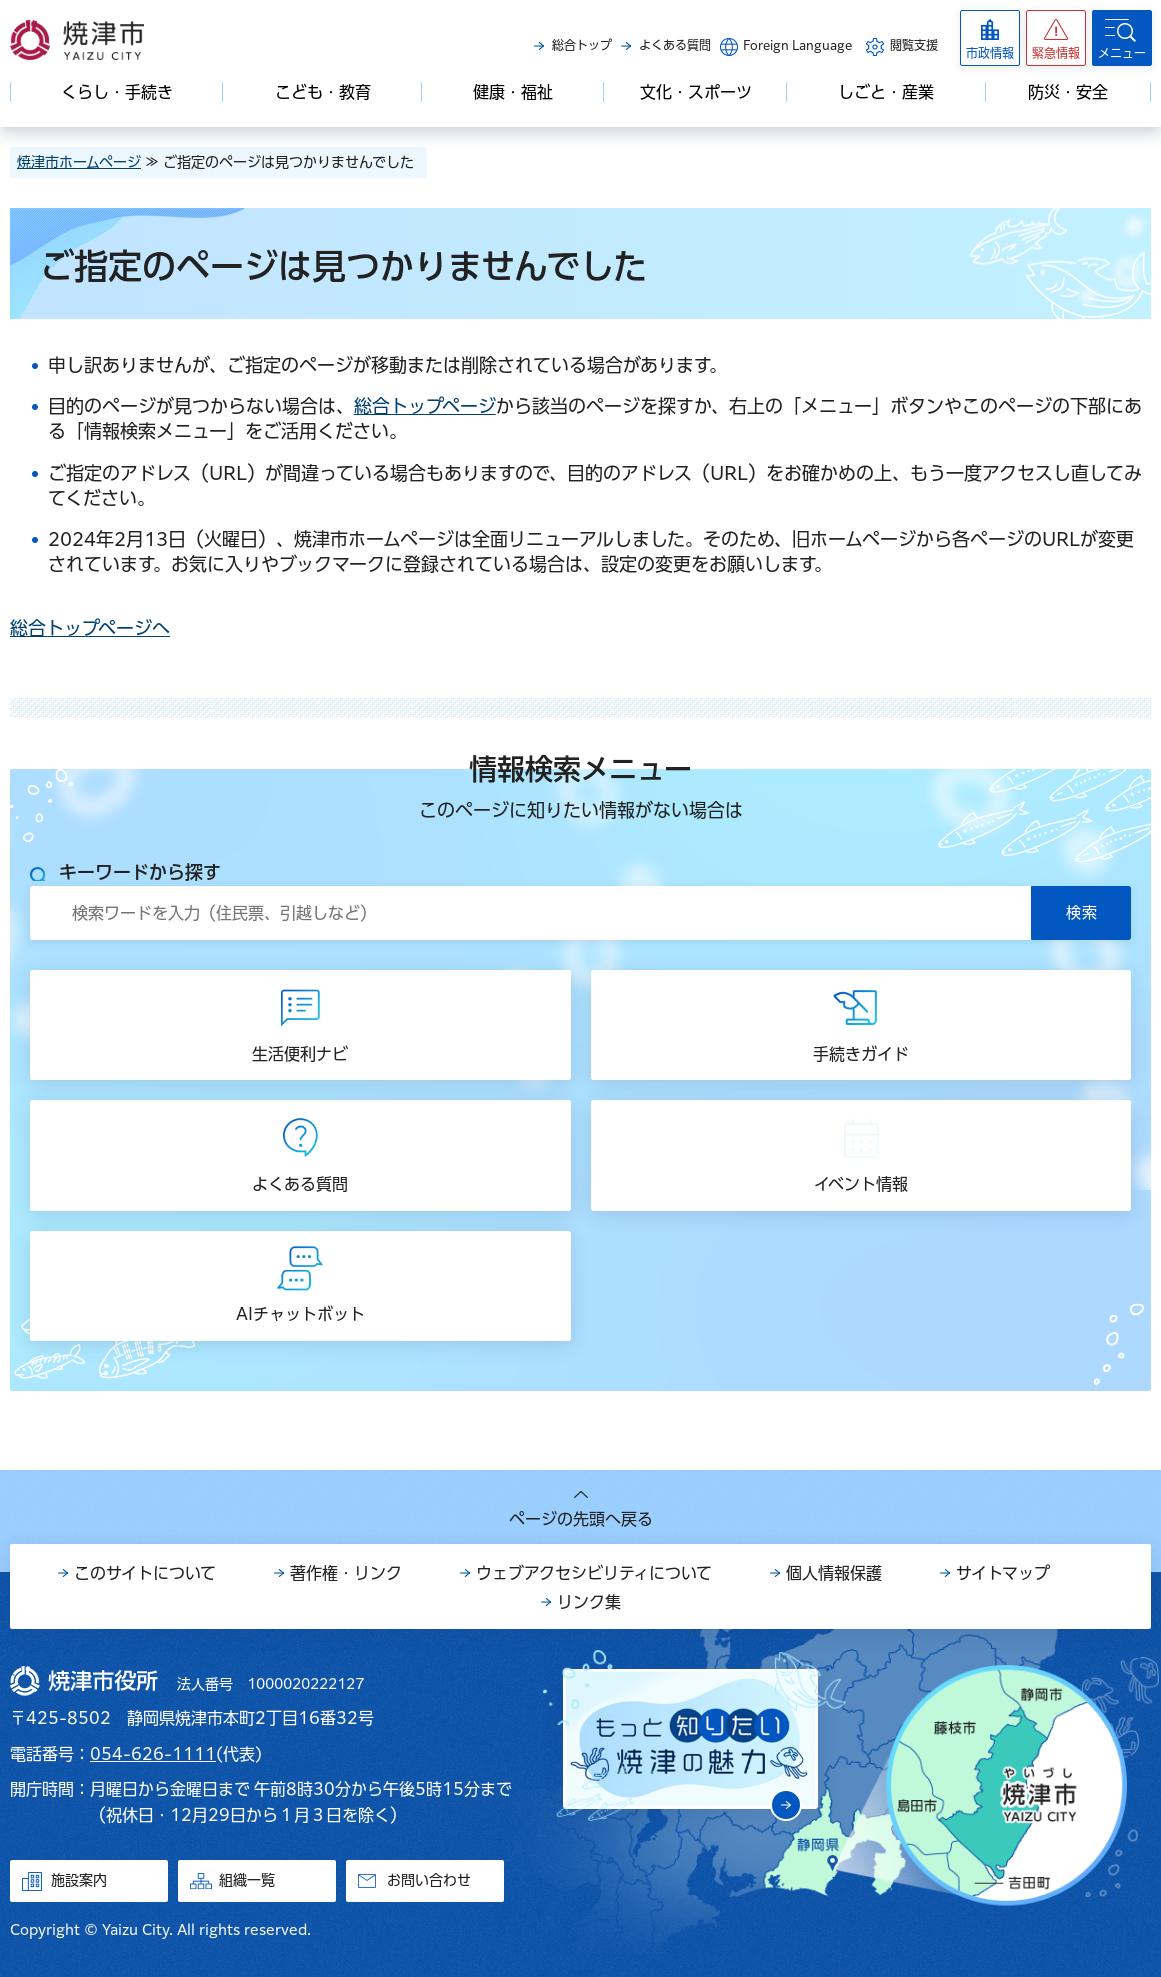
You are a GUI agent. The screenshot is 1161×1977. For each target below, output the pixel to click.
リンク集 (589, 1602)
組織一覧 (247, 1880)
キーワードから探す (140, 872)
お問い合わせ (429, 1880)
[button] (1056, 38)
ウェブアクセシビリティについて (594, 1573)
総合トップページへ (90, 628)
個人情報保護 (834, 1573)
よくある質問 (675, 45)
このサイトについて (145, 1573)
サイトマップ (1003, 1573)
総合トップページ (425, 406)
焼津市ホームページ (79, 162)
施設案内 (79, 1880)
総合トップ (582, 45)
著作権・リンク (346, 1573)
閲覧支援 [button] (914, 45)
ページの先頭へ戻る (581, 1519)
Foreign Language (797, 45)
